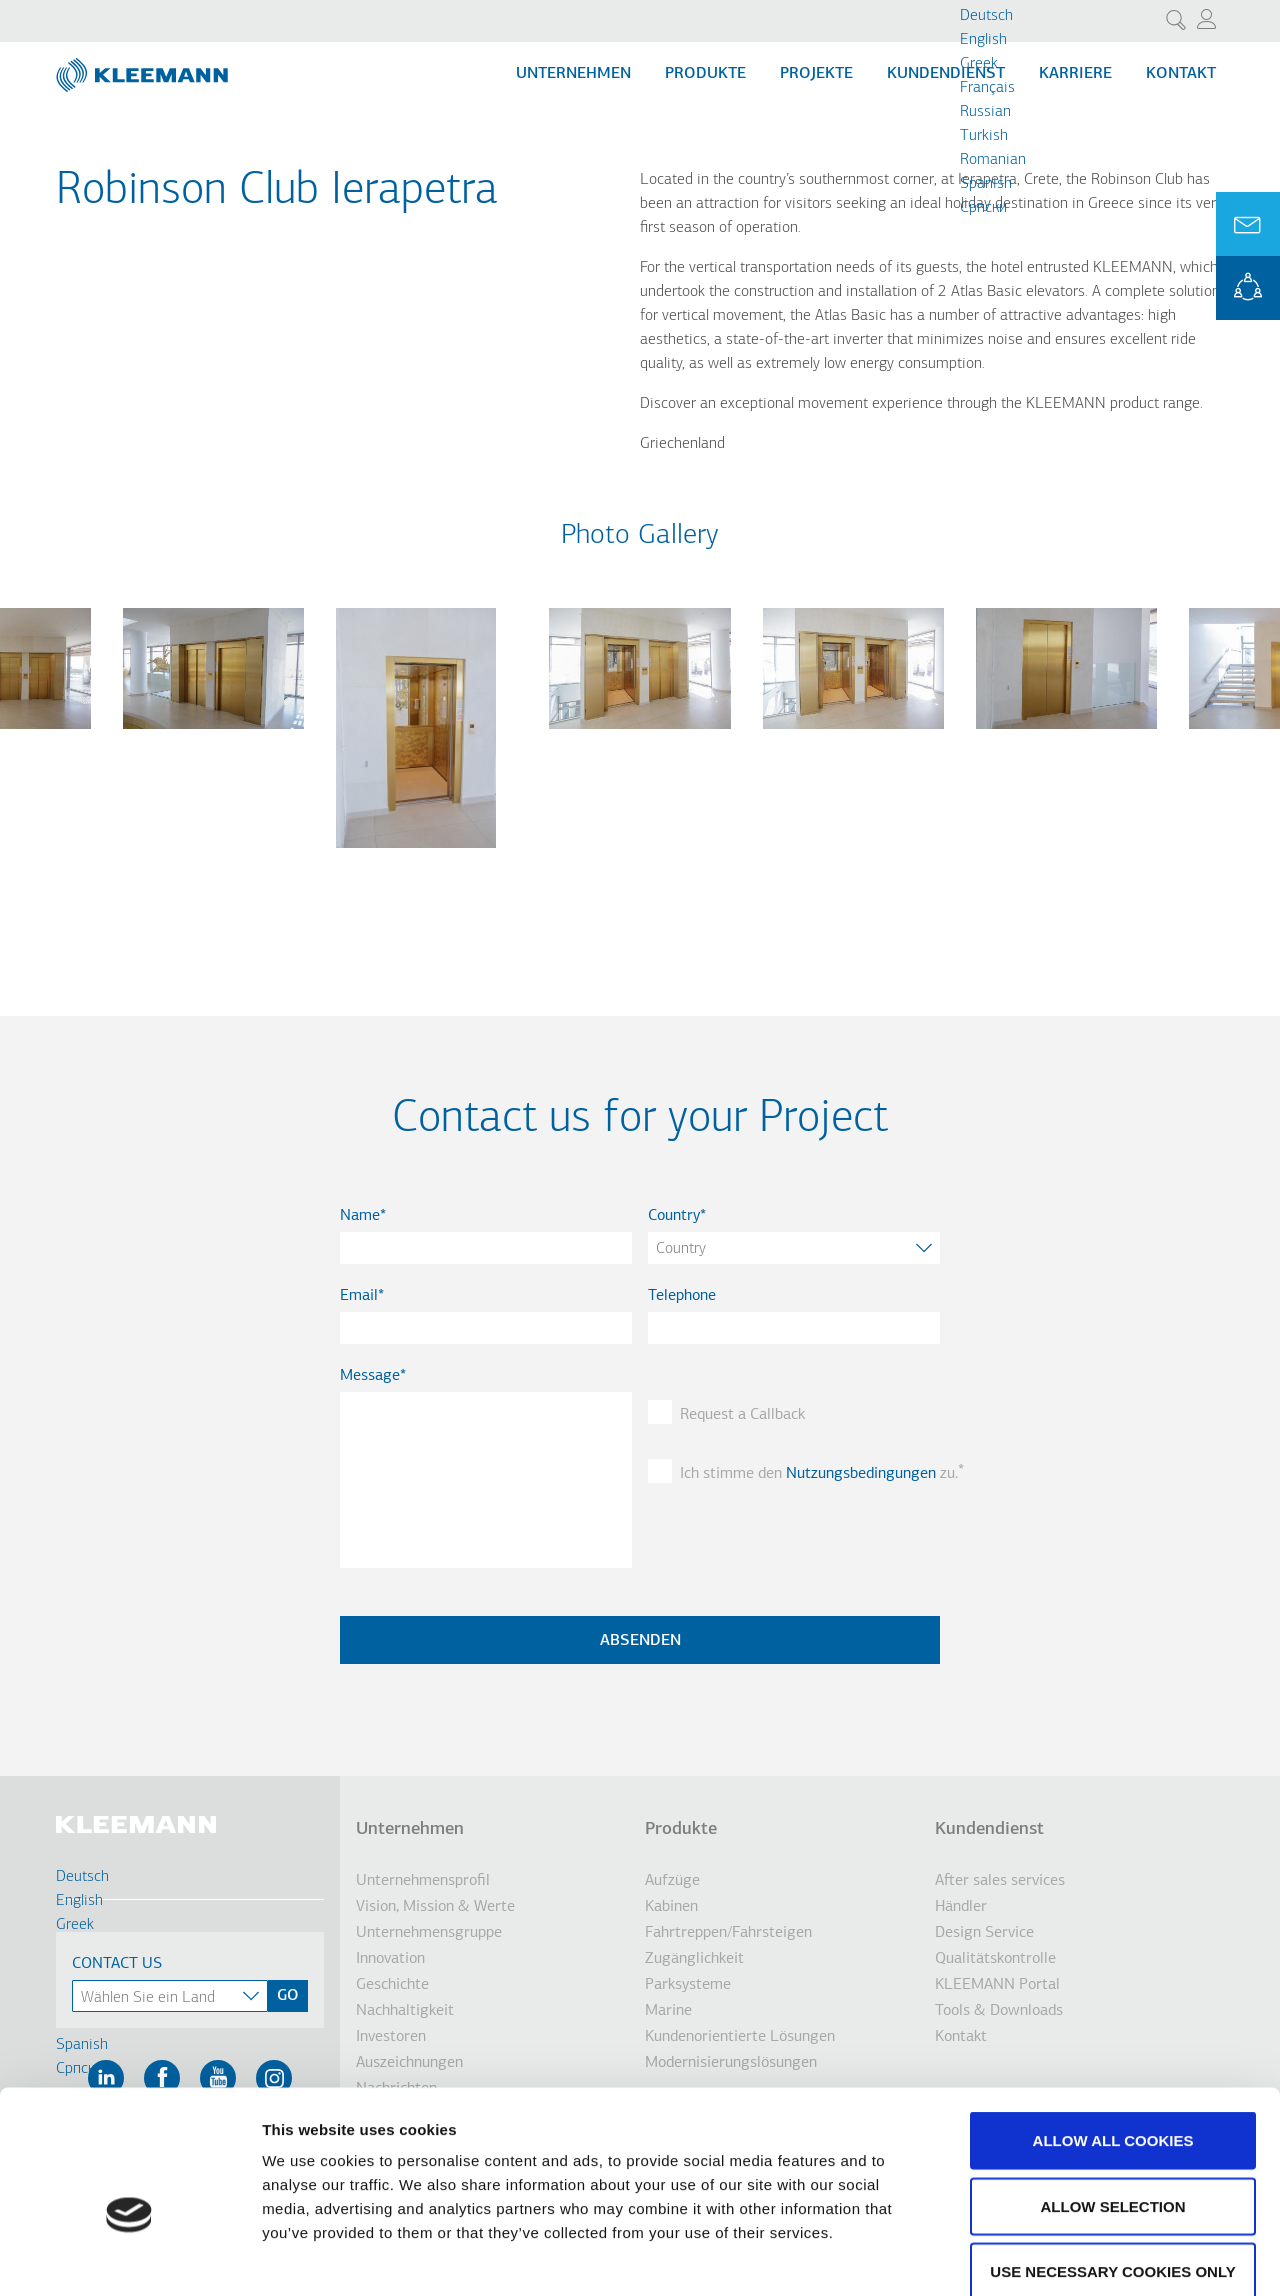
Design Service (984, 1933)
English (983, 40)
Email (359, 1296)
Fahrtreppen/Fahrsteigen (728, 1933)
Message (370, 1376)
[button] (213, 741)
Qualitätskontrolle (995, 1959)
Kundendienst (946, 74)
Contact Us (117, 1964)
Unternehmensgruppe (429, 1933)
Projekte (816, 74)
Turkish (984, 136)
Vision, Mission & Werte (435, 1907)
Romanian (993, 160)
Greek (979, 64)
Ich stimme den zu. (810, 1474)
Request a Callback (742, 1415)
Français (987, 88)
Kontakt (1181, 74)
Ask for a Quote (1248, 224)
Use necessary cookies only (1112, 2164)
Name (360, 1216)
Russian (985, 112)
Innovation (390, 1959)
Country (674, 1216)
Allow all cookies (1113, 2033)
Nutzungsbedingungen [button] (861, 1474)
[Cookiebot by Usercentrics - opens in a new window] (129, 2257)
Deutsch (986, 16)
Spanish (986, 184)
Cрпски (983, 208)
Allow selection (1113, 2099)
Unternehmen (573, 74)
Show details (1049, 2256)
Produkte (705, 74)
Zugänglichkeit (694, 1959)
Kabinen (671, 1907)
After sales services (1000, 1881)
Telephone (682, 1296)
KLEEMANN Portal (1248, 288)
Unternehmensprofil (423, 1881)
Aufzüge (672, 1881)
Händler (961, 1907)
